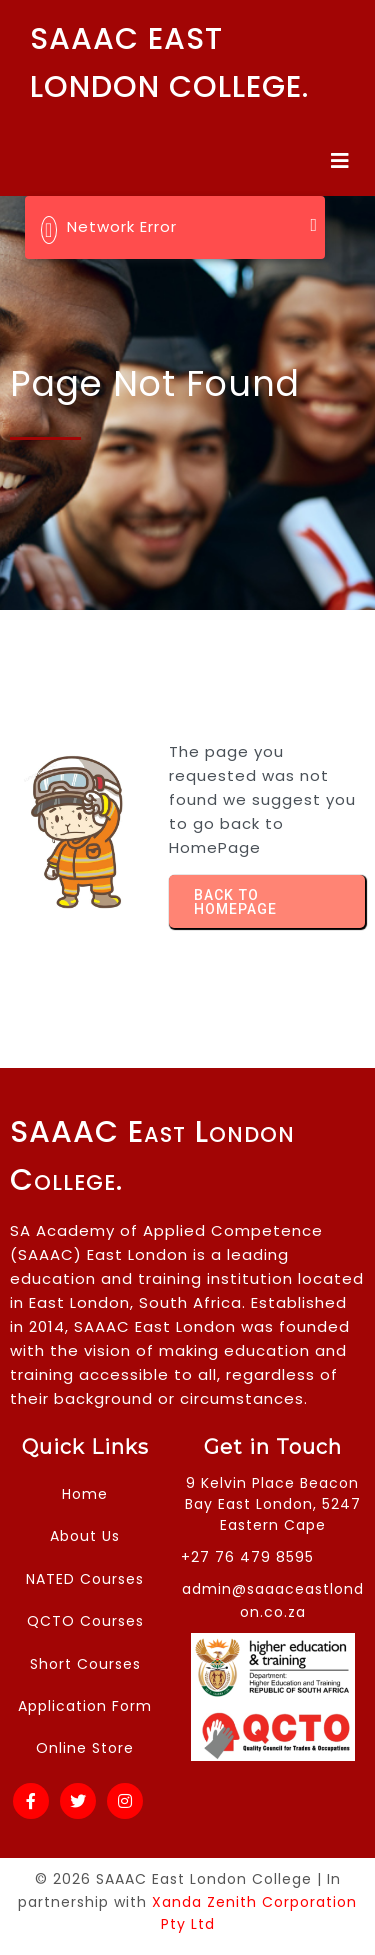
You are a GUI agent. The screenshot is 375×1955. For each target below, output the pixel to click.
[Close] (313, 225)
